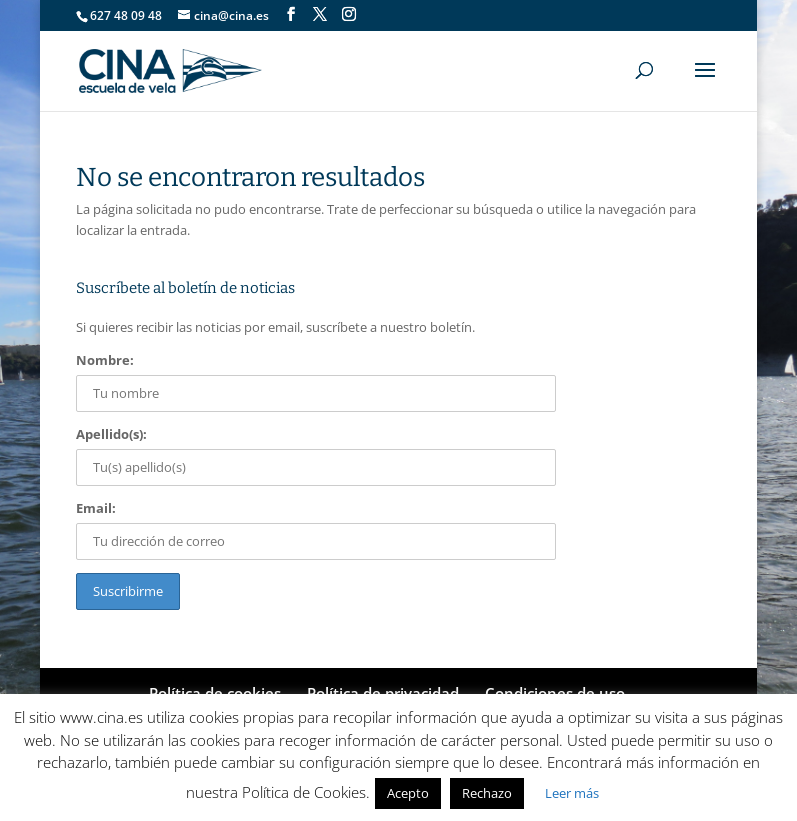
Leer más (572, 793)
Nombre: (105, 360)
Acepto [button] (408, 793)
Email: (96, 508)
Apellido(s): (111, 434)
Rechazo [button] (487, 793)
